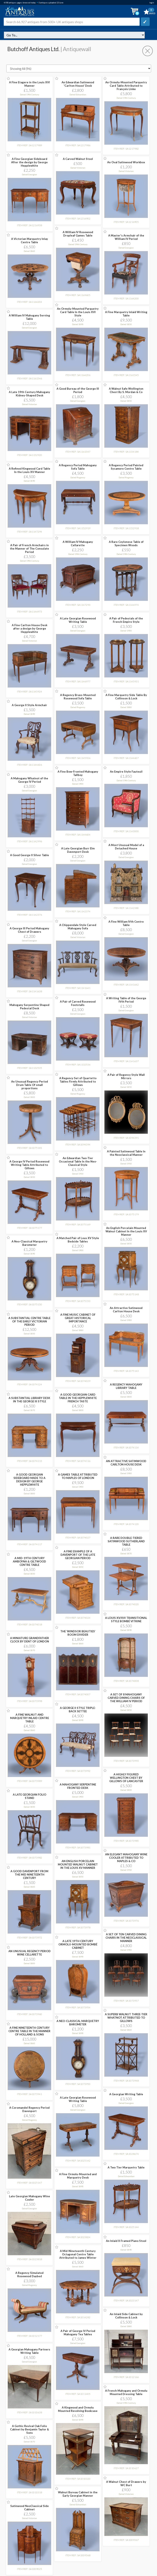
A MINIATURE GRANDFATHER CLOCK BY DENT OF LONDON (29, 1639)
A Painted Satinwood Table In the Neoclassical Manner (126, 1153)
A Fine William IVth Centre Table (126, 923)
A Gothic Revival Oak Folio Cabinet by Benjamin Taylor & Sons (29, 2429)
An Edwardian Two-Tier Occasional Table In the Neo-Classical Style (78, 1161)
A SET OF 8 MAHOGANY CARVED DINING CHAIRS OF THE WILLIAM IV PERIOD (126, 1698)
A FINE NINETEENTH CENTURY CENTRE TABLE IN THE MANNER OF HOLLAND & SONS (29, 2031)
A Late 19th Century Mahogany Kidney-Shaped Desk (29, 393)
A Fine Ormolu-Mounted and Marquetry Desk (78, 2175)
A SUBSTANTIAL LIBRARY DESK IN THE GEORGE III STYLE (29, 1399)
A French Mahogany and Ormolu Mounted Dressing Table (126, 2392)
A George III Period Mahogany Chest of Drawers (29, 930)
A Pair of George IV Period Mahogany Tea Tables (78, 2332)
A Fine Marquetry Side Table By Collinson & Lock (126, 696)
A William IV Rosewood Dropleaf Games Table (78, 233)
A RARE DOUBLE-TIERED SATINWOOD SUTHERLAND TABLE (126, 1541)
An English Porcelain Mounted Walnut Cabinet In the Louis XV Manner (126, 1231)
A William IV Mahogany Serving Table (29, 317)
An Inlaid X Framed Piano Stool (126, 2241)
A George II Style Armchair (29, 705)
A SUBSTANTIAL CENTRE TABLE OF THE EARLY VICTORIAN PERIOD (29, 1321)
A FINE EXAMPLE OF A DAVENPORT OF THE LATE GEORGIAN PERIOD (78, 1555)
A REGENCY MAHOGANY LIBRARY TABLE (126, 1386)
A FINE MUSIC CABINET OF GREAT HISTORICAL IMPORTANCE (77, 1318)
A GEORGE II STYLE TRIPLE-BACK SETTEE (78, 1709)
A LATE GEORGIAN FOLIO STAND (29, 1796)
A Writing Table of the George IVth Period (126, 999)
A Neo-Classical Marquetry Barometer (29, 1243)
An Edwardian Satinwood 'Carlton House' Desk (78, 84)
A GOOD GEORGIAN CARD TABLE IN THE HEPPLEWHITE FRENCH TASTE (78, 1398)
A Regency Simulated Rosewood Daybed (29, 2274)
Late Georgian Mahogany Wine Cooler (29, 2198)
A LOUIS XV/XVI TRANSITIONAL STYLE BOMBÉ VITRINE (126, 1619)
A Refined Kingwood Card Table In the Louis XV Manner (29, 470)
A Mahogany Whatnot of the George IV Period (29, 780)
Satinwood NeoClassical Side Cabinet (29, 2507)
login (151, 2)
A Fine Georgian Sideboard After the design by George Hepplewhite (29, 162)
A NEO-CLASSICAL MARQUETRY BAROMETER (78, 2022)
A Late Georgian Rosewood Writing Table (78, 620)
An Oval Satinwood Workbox (126, 162)
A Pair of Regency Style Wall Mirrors (126, 1076)
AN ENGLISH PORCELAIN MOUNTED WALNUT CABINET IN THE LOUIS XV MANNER (78, 1864)
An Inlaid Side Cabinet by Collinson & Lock (126, 2315)
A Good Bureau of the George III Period (78, 390)
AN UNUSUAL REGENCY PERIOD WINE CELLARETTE (29, 1952)
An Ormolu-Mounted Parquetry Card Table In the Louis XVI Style (78, 312)
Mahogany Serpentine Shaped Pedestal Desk (29, 1006)
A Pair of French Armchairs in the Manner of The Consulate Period (29, 548)
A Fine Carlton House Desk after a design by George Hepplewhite (29, 628)
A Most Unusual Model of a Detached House (126, 846)
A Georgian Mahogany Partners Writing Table (29, 2351)
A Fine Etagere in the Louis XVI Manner (29, 84)
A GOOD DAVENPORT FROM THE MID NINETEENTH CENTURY (29, 1874)
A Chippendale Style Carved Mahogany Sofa (77, 926)
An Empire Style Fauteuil (126, 771)
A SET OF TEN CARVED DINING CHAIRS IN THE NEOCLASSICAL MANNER (126, 1938)
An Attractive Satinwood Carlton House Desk (126, 1309)
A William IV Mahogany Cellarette (78, 543)
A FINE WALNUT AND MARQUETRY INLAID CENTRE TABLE (29, 1718)
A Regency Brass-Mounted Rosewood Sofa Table (78, 696)
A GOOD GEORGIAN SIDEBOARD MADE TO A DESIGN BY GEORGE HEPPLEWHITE (29, 1479)
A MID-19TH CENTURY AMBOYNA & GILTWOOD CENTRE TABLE (29, 1561)
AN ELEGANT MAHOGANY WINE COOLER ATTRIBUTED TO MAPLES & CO (126, 1858)
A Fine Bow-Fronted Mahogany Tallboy (78, 773)
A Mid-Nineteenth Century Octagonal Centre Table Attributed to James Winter (77, 2254)
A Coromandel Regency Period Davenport (29, 2109)
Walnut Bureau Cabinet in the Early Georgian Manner (78, 2494)
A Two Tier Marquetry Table (126, 2167)
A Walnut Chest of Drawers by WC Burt (126, 2483)
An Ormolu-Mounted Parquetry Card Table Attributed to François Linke (126, 86)
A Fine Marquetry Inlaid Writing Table (126, 313)
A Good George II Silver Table (29, 855)
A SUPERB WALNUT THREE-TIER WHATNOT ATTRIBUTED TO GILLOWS (126, 2018)
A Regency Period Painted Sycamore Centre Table (126, 467)
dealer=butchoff (74, 35)
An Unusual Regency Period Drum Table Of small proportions (29, 1085)
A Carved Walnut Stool (78, 159)
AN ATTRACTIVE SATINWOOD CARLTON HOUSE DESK (126, 1462)
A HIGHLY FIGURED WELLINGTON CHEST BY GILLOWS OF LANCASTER (126, 1778)
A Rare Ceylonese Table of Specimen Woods (126, 543)
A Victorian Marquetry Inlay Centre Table (29, 240)
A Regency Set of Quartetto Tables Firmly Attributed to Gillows (77, 1081)
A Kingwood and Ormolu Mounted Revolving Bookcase (78, 2409)
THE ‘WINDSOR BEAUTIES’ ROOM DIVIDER (77, 1633)
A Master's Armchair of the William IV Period (126, 237)
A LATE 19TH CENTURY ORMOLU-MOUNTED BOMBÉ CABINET (77, 1944)
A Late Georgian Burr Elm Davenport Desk (78, 850)
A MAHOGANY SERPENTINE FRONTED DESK (78, 1786)
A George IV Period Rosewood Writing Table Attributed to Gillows (29, 1165)
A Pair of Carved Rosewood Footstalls (78, 1003)
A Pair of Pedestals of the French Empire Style (126, 620)
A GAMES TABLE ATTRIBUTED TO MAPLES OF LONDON (78, 1476)
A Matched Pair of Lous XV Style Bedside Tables (78, 1239)
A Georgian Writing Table (126, 2094)
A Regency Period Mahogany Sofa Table (78, 467)
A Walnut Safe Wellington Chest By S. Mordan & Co (126, 390)
